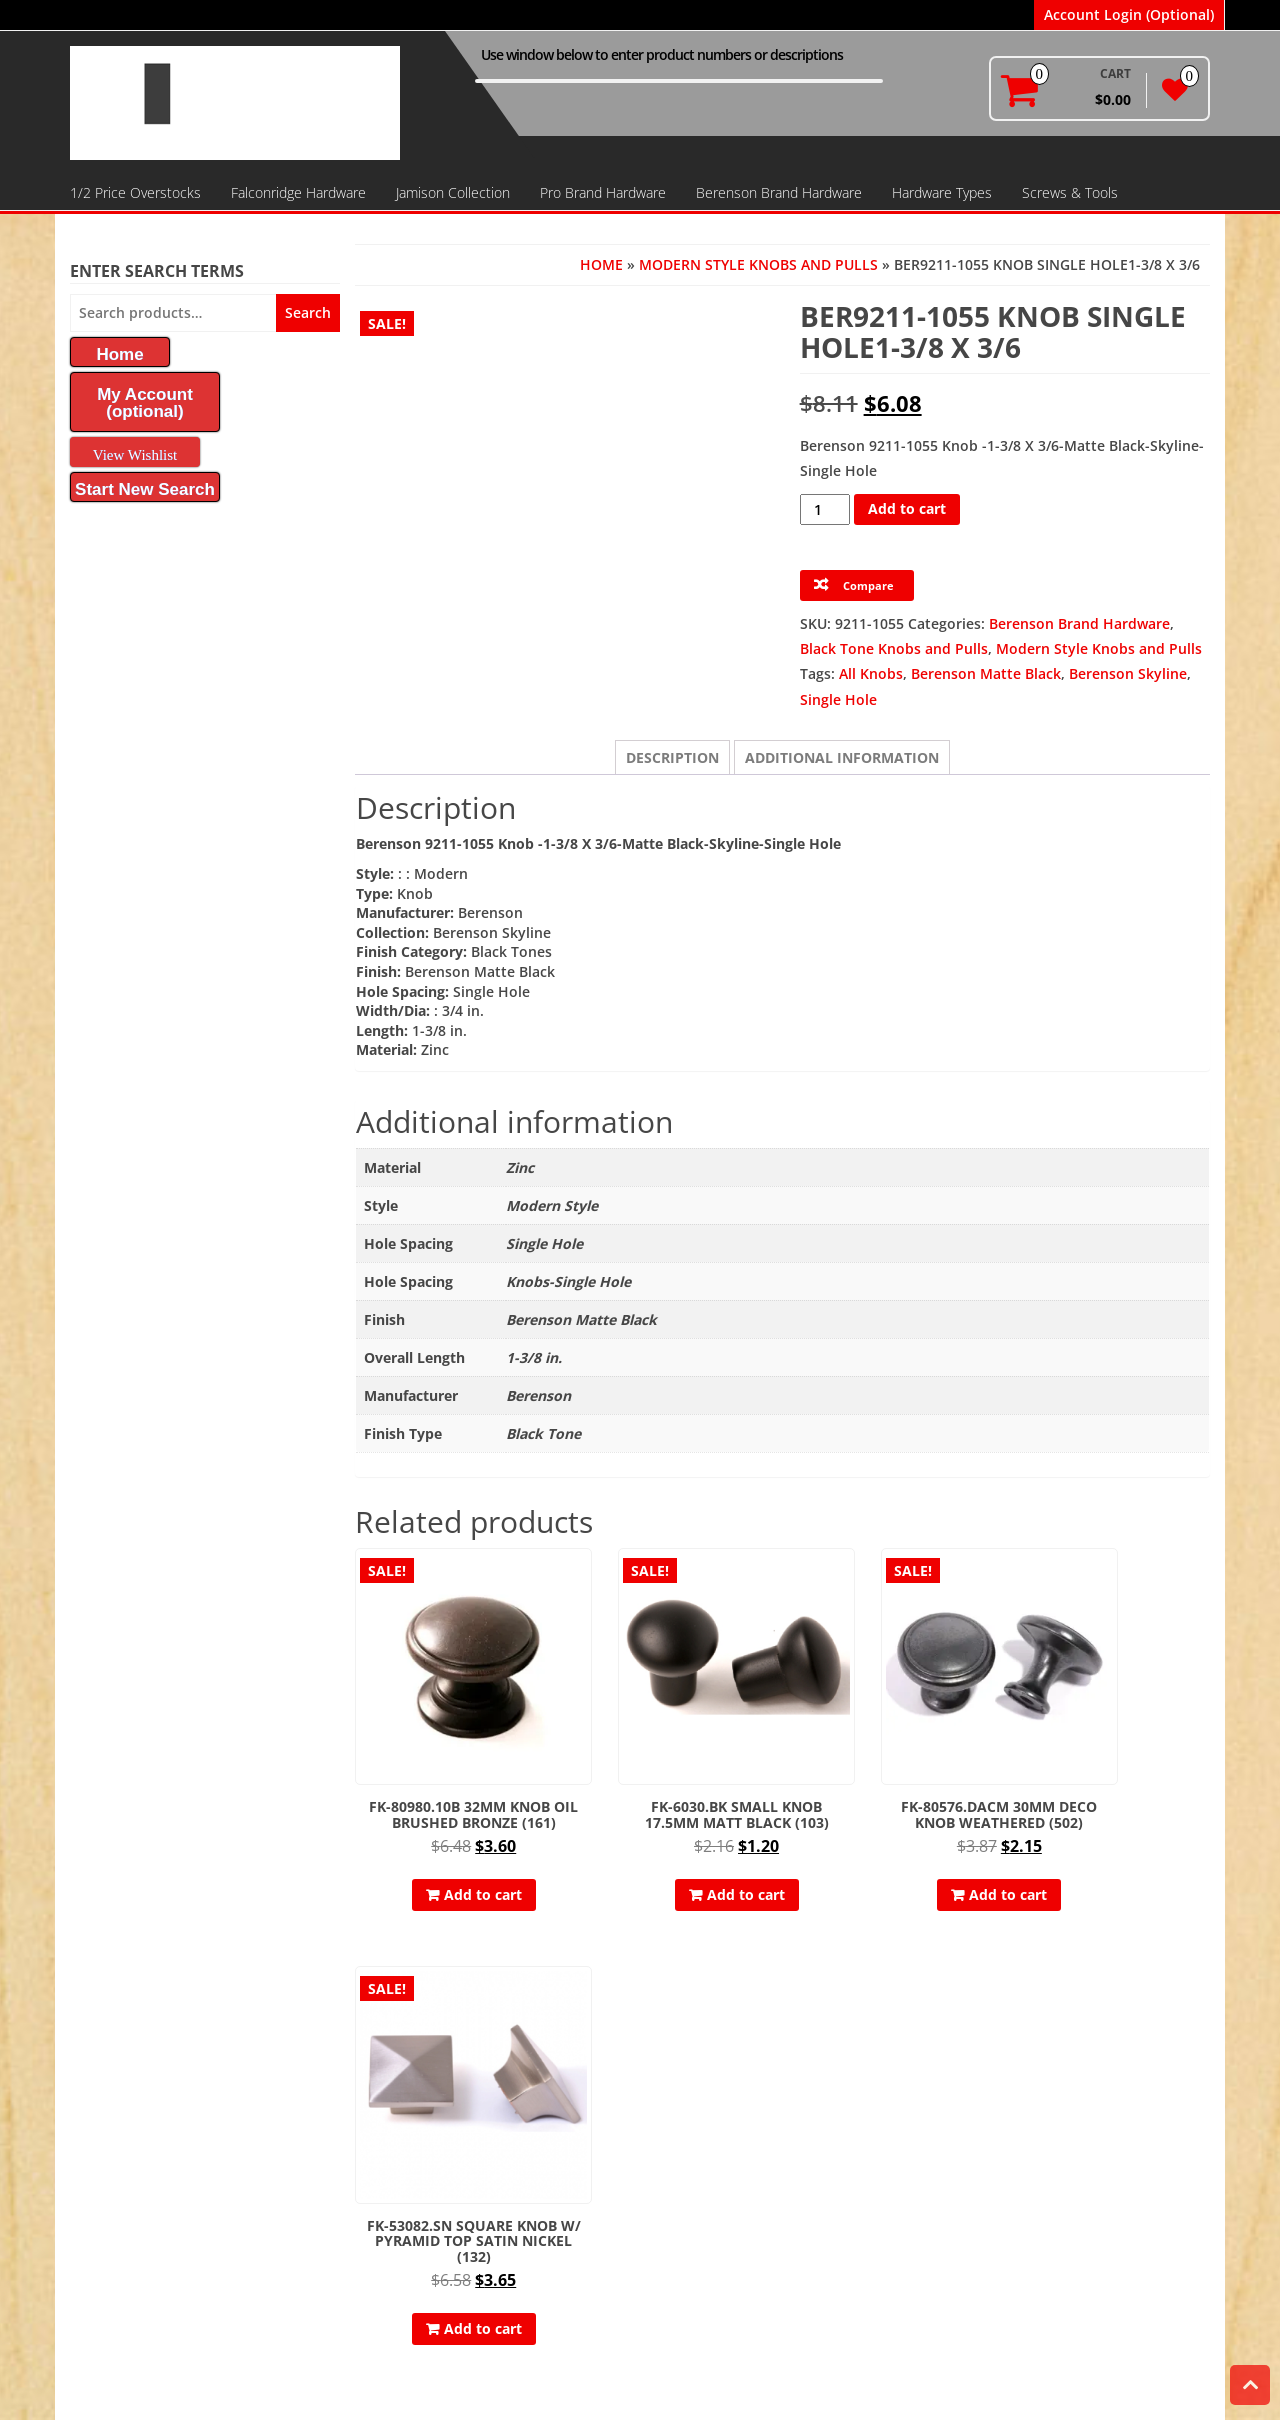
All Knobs (871, 673)
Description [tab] (672, 757)
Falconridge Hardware (298, 192)
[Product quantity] (825, 509)
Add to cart (907, 508)
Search (308, 312)
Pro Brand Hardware (603, 192)
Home (601, 264)
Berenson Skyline (1128, 673)
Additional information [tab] (842, 757)
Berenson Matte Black (986, 673)
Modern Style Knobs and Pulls (758, 264)
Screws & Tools (1070, 192)
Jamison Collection (453, 192)
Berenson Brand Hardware (779, 192)
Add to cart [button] (458, 1860)
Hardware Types (942, 192)
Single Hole (838, 699)
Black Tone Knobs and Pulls (894, 648)
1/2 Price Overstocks (135, 192)
